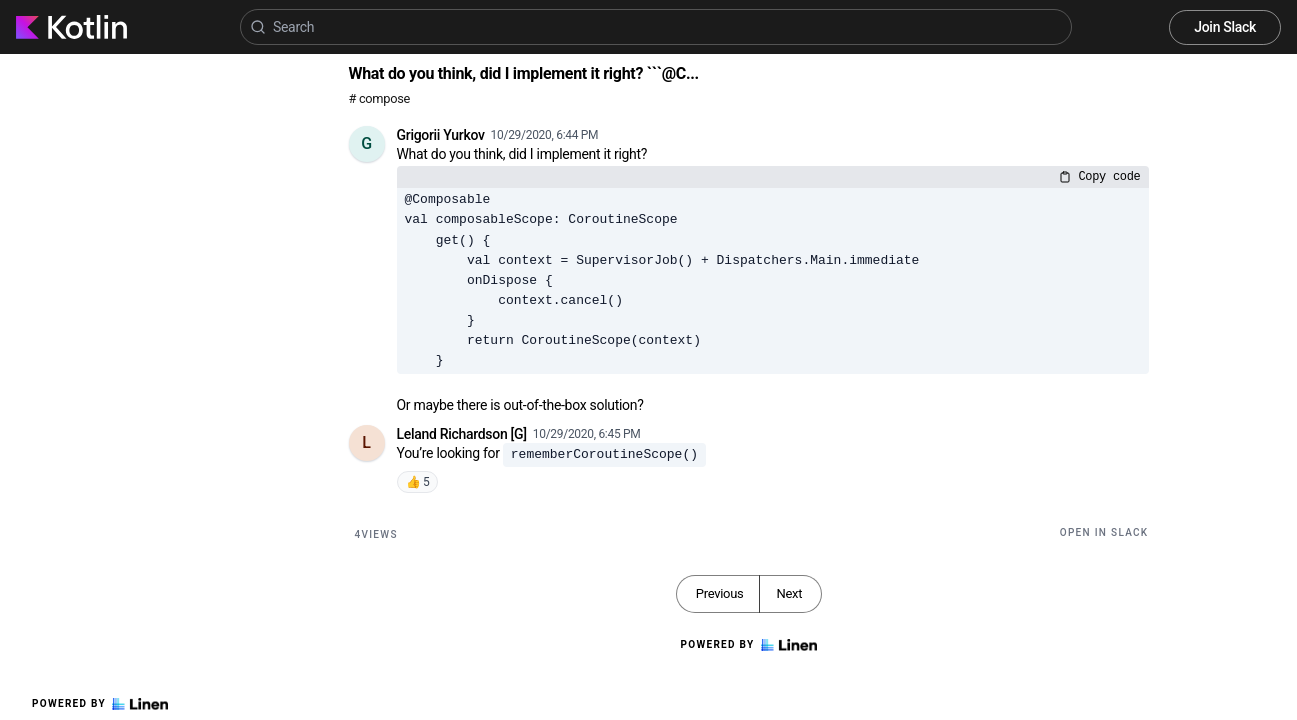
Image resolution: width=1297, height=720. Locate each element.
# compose (379, 98)
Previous (720, 593)
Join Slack (1225, 27)
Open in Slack (1104, 532)
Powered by (100, 704)
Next (789, 593)
